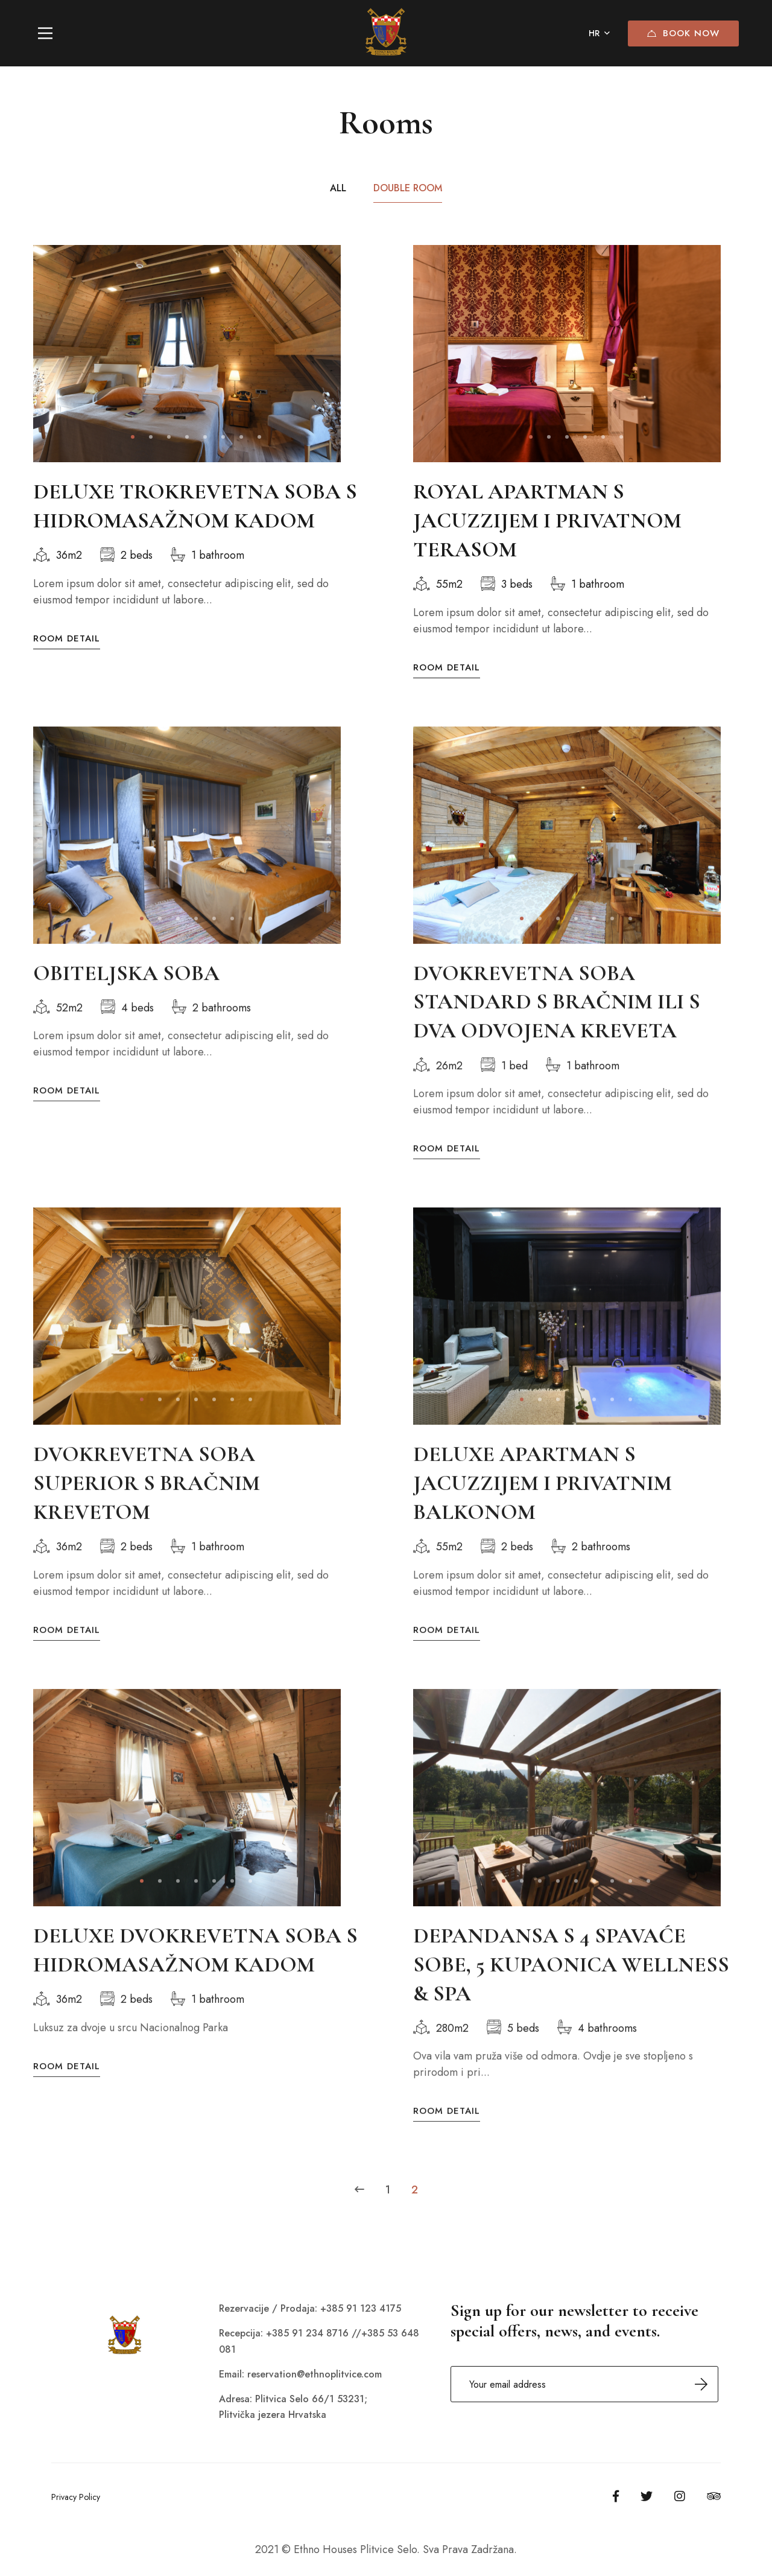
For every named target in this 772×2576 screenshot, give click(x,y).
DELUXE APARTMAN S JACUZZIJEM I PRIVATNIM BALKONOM (542, 1501)
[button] (133, 437)
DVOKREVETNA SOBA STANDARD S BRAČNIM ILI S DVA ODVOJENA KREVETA (556, 1019)
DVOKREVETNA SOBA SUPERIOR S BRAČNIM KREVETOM (146, 1501)
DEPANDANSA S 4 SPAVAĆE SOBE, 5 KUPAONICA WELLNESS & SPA (571, 1982)
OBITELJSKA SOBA (126, 990)
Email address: (584, 2384)
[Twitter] (646, 2496)
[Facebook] (616, 2496)
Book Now (683, 33)
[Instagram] (679, 2496)
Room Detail (66, 638)
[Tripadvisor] (714, 2496)
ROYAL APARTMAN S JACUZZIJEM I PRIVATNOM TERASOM (547, 520)
